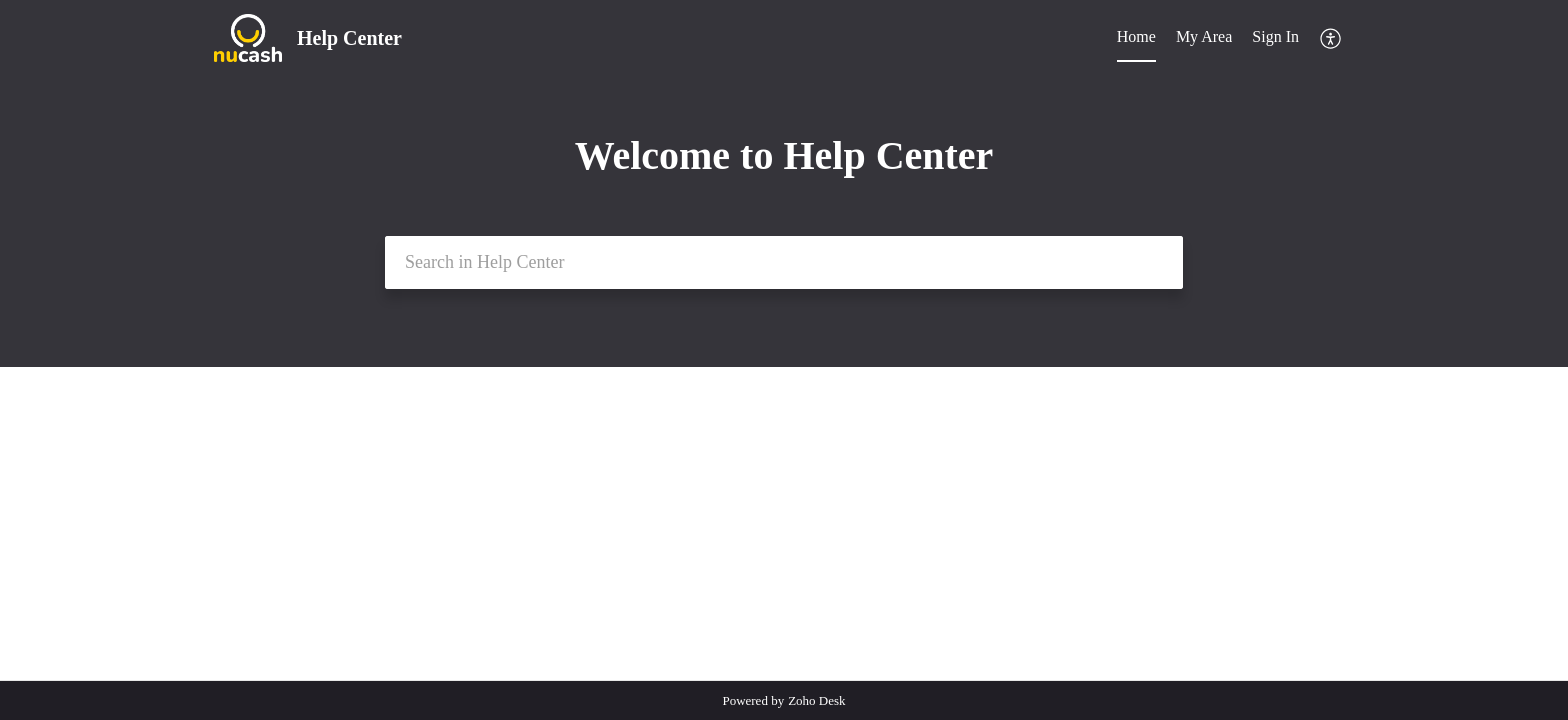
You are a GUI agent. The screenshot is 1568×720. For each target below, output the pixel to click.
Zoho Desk (816, 700)
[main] (784, 523)
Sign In (1275, 36)
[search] (784, 262)
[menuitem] (1275, 38)
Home (1136, 36)
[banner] (784, 183)
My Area (1204, 36)
